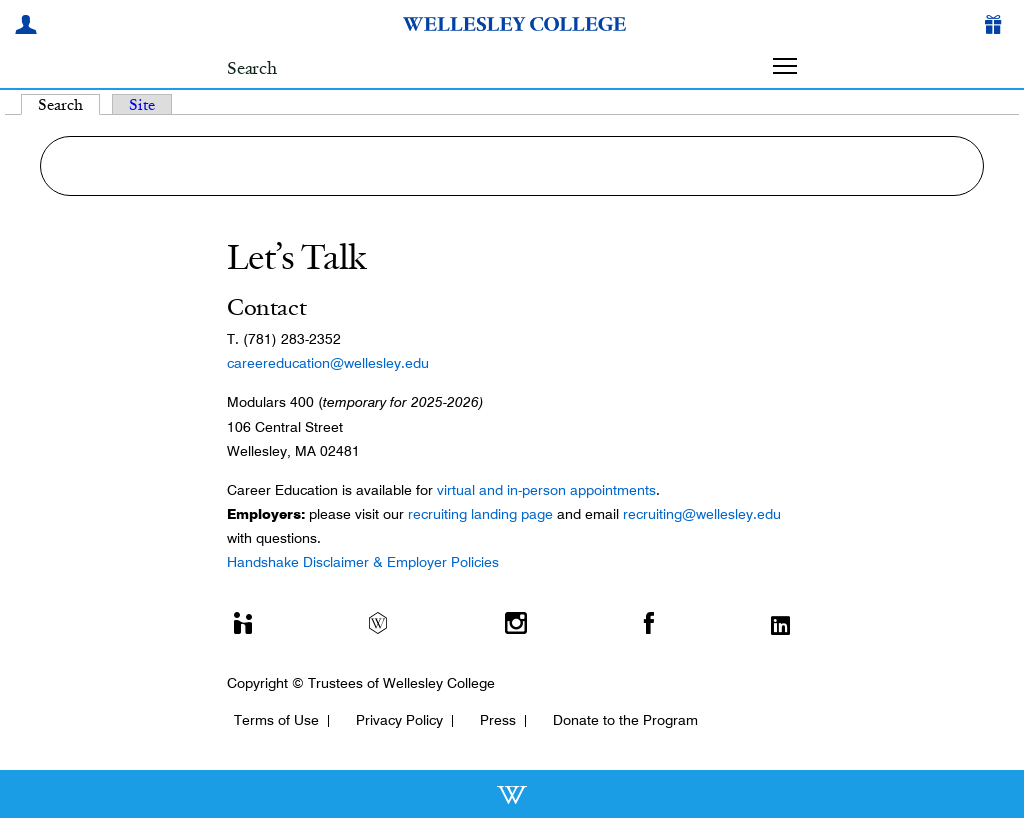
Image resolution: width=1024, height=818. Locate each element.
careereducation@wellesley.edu (328, 363)
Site (142, 104)
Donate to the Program (625, 720)
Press (498, 720)
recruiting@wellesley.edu (702, 514)
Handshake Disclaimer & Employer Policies (363, 562)
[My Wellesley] (29, 27)
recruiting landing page (480, 514)
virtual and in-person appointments (546, 490)
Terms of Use (276, 720)
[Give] (997, 27)
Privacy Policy (399, 720)
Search (69, 104)
